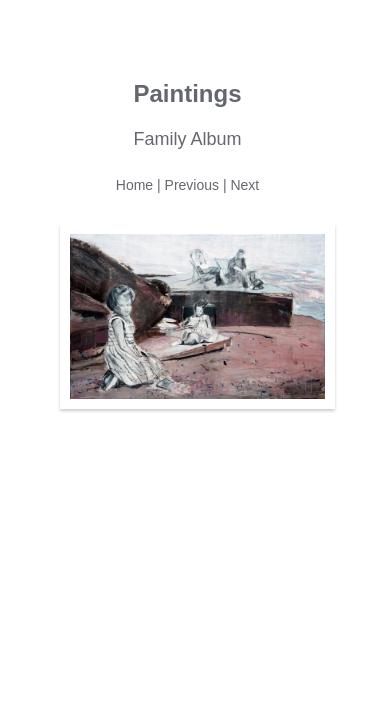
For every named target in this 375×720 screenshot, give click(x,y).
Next (244, 185)
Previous (192, 185)
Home (134, 185)
